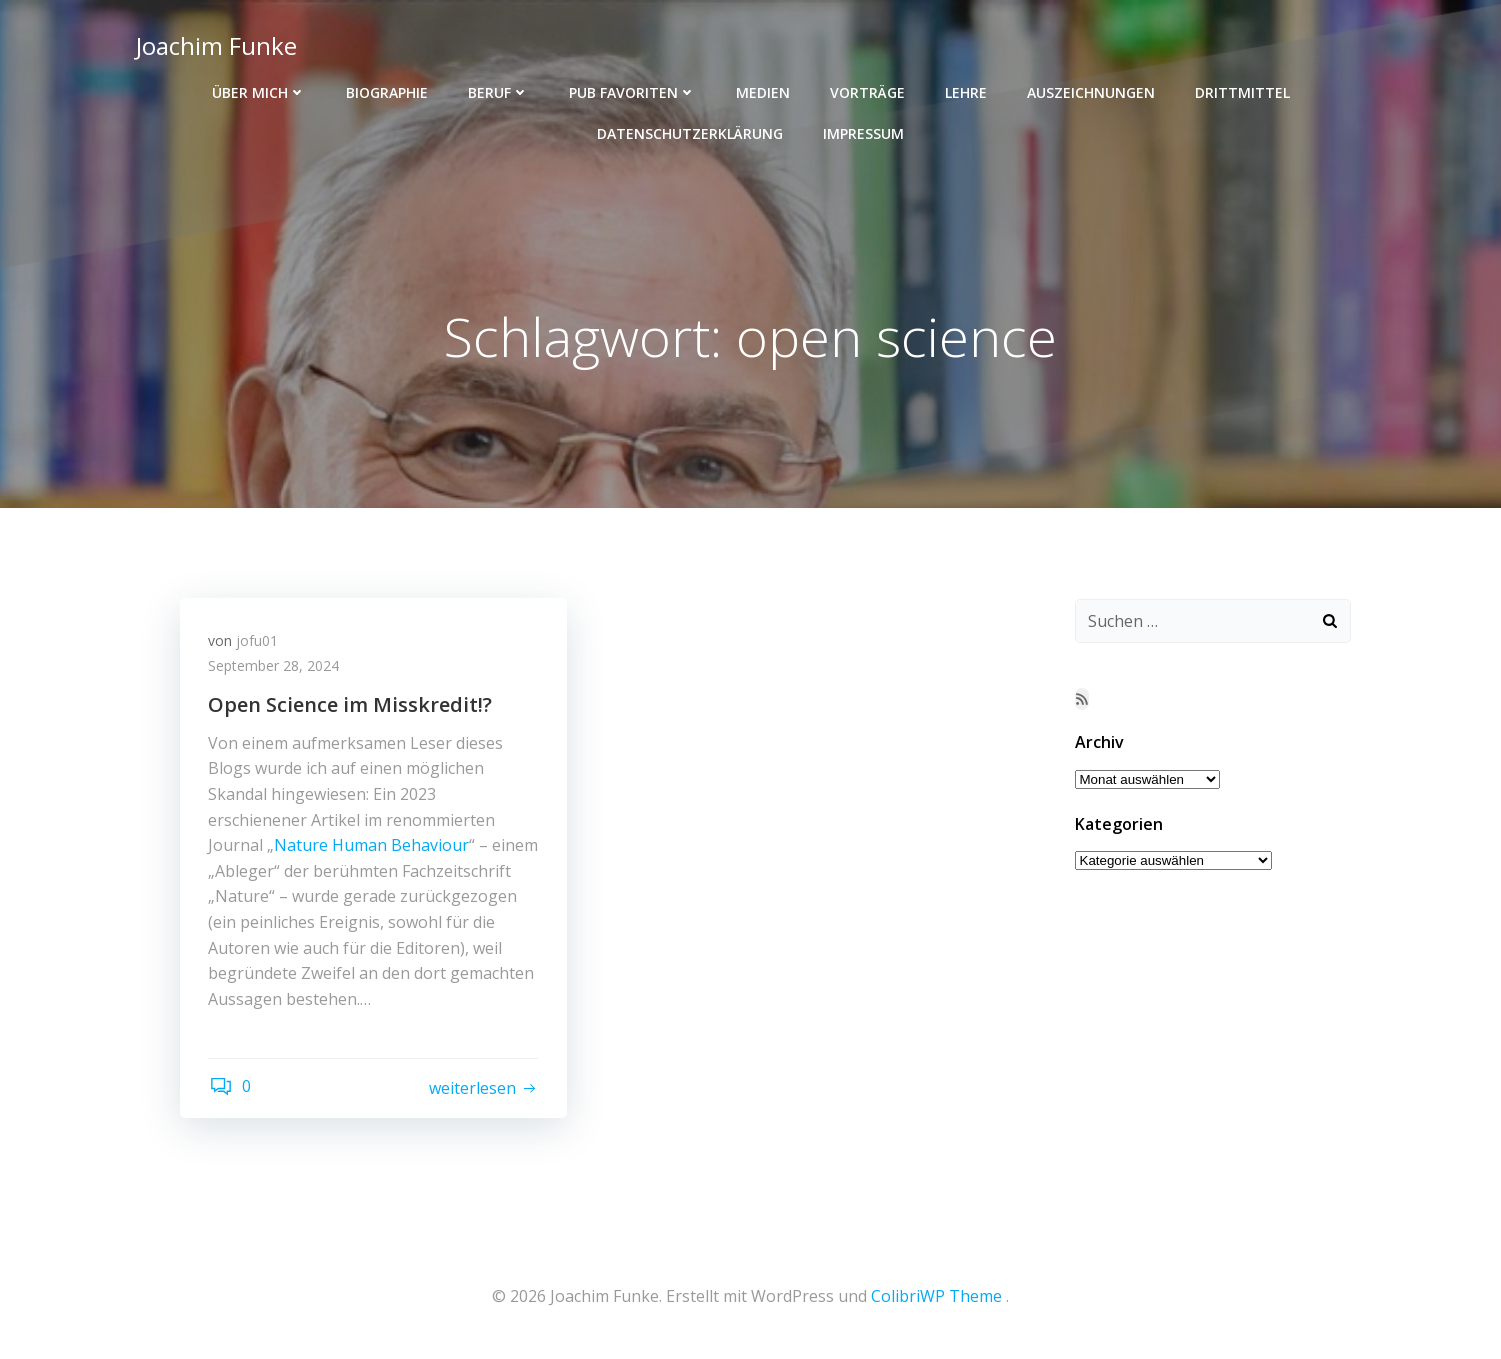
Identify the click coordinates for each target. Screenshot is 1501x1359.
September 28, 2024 (275, 668)
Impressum (863, 131)
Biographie (387, 90)
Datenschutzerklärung (690, 131)
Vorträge (867, 90)
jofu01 (259, 642)
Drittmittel (1242, 90)
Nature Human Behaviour (373, 848)
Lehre (966, 90)
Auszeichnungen (1091, 90)
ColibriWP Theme (936, 1300)
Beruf (498, 90)
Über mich (259, 90)
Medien (763, 90)
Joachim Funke (215, 44)
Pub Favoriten (632, 90)
